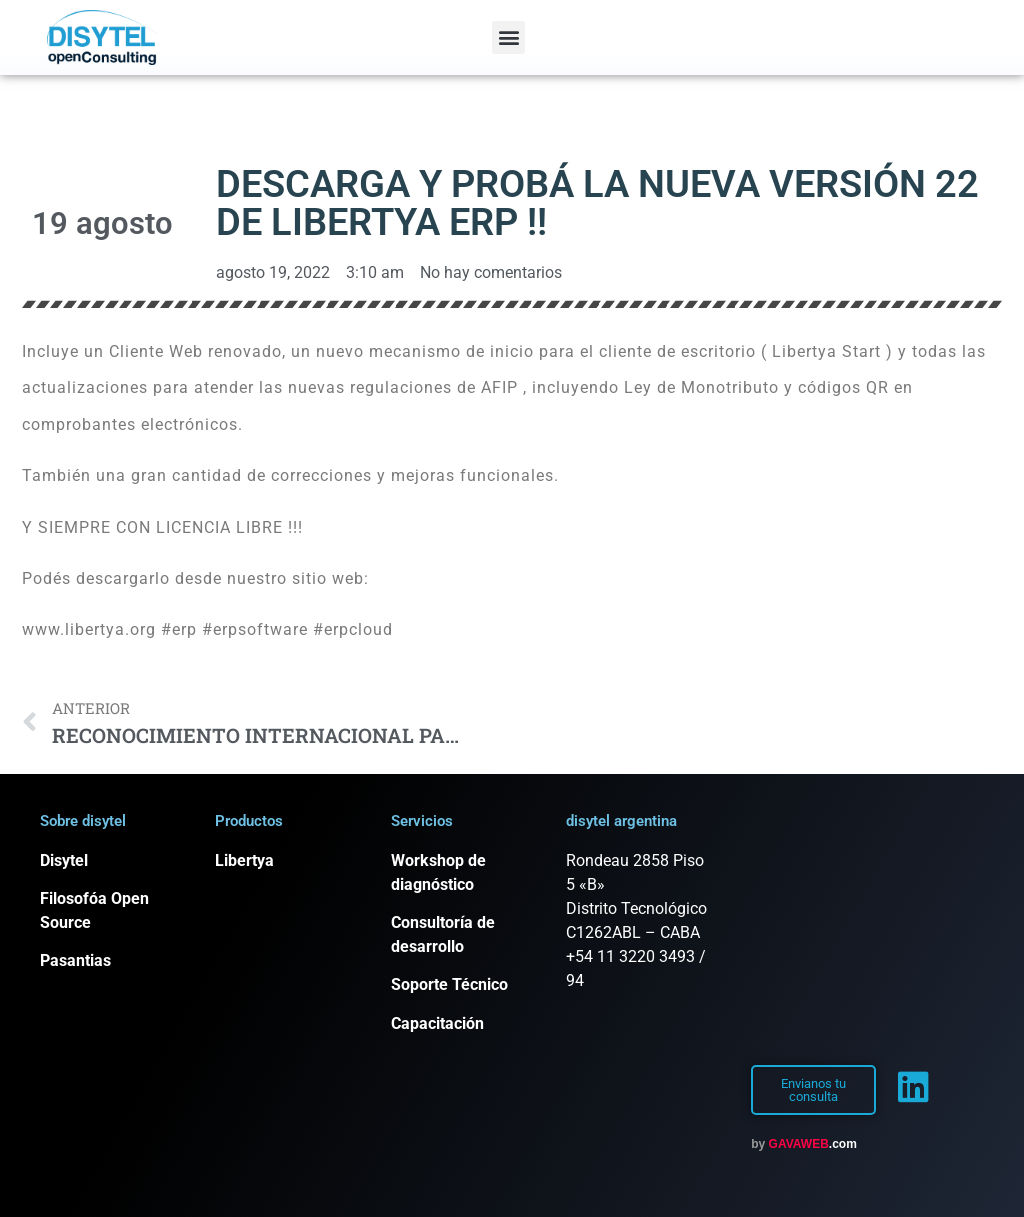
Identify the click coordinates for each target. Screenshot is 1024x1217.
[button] (508, 37)
